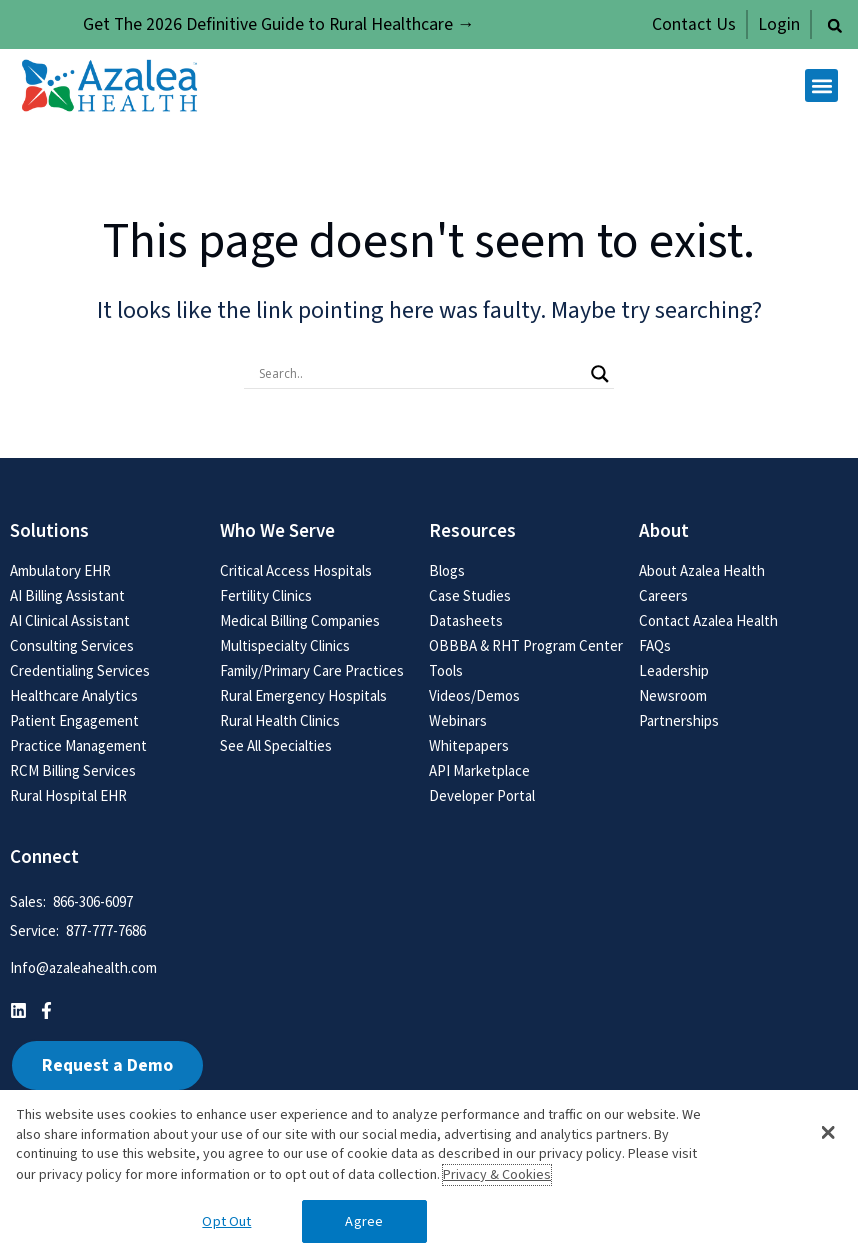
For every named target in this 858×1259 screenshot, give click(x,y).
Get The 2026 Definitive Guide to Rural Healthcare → (279, 24)
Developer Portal (482, 795)
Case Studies (470, 595)
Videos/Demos (474, 695)
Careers (663, 595)
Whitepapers (469, 745)
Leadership (674, 670)
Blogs (447, 570)
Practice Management (78, 745)
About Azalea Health (702, 570)
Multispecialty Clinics (285, 645)
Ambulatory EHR (60, 570)
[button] (835, 26)
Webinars (458, 720)
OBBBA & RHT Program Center (526, 645)
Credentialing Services (80, 670)
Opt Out (226, 1221)
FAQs (655, 645)
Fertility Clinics (266, 595)
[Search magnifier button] (600, 374)
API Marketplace (479, 770)
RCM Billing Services (73, 770)
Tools (446, 670)
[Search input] (420, 374)
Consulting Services (72, 645)
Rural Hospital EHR (68, 795)
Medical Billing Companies (300, 620)
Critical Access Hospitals (296, 570)
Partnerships (679, 720)
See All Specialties (276, 745)
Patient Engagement (74, 720)
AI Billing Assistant (67, 595)
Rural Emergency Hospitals (303, 695)
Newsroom (673, 695)
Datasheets (466, 620)
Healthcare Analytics (74, 695)
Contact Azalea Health (708, 620)
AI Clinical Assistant (70, 620)
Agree (364, 1221)
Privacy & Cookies (497, 1175)
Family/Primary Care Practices (312, 670)
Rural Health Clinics (280, 720)
